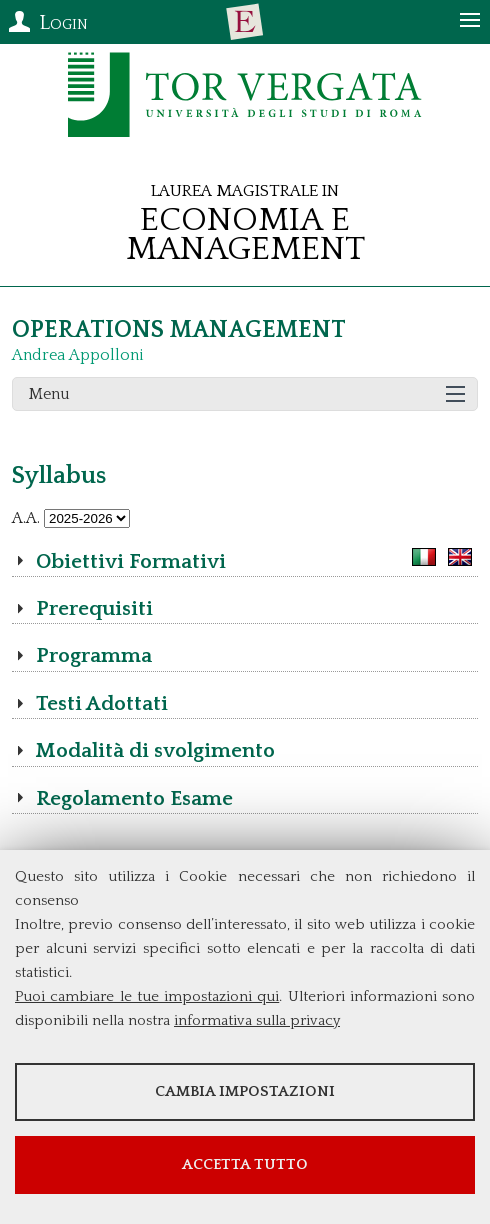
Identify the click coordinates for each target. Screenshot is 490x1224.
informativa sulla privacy (257, 1020)
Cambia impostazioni (245, 1091)
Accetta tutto (245, 1164)
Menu (49, 394)
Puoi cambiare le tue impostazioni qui (147, 996)
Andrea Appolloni (78, 355)
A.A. (26, 518)
